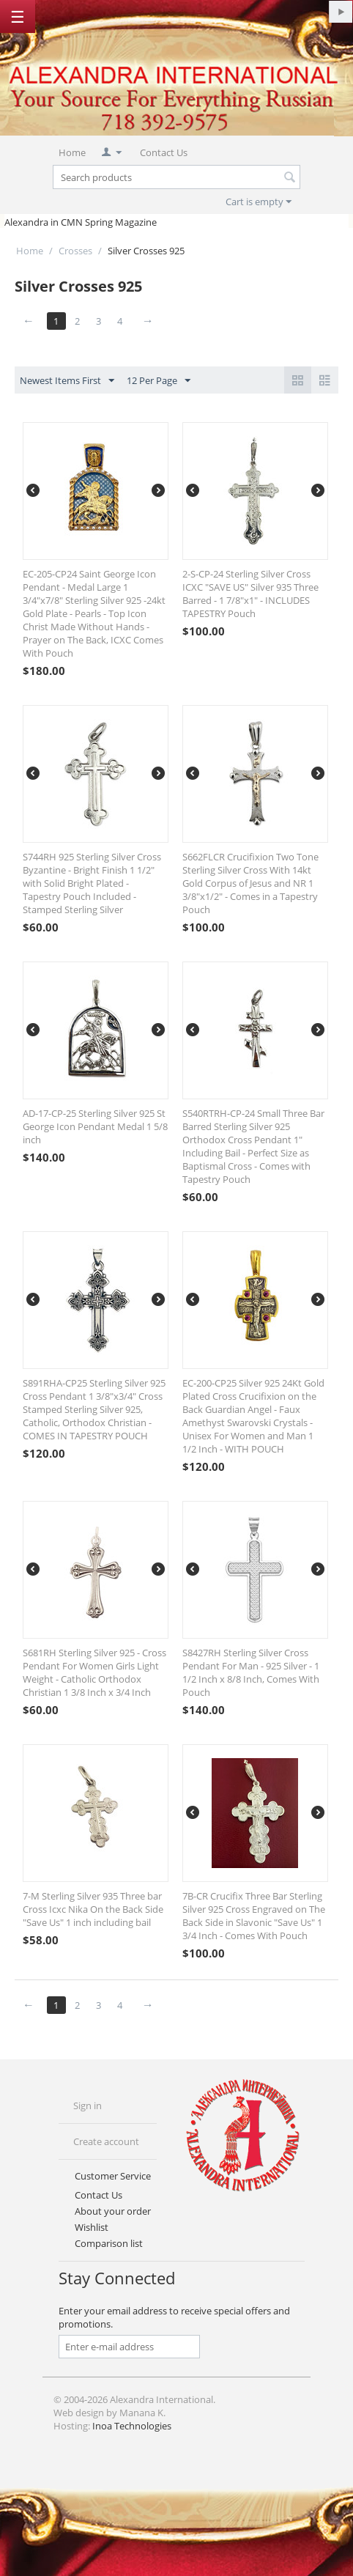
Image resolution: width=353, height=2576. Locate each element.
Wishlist (91, 2227)
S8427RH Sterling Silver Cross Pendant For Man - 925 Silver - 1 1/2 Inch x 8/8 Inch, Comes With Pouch (250, 1672)
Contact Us (163, 152)
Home (72, 152)
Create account (106, 2141)
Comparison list (109, 2243)
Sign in (87, 2105)
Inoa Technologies (131, 2425)
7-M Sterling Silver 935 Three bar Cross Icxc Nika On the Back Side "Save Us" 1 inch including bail (93, 1909)
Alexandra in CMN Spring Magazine (80, 222)
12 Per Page (158, 381)
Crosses (75, 250)
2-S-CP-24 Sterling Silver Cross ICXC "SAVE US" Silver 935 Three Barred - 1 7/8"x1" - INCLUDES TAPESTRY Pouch (250, 593)
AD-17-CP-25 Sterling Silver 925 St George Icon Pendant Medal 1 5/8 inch (95, 1126)
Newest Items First (67, 381)
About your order (113, 2211)
